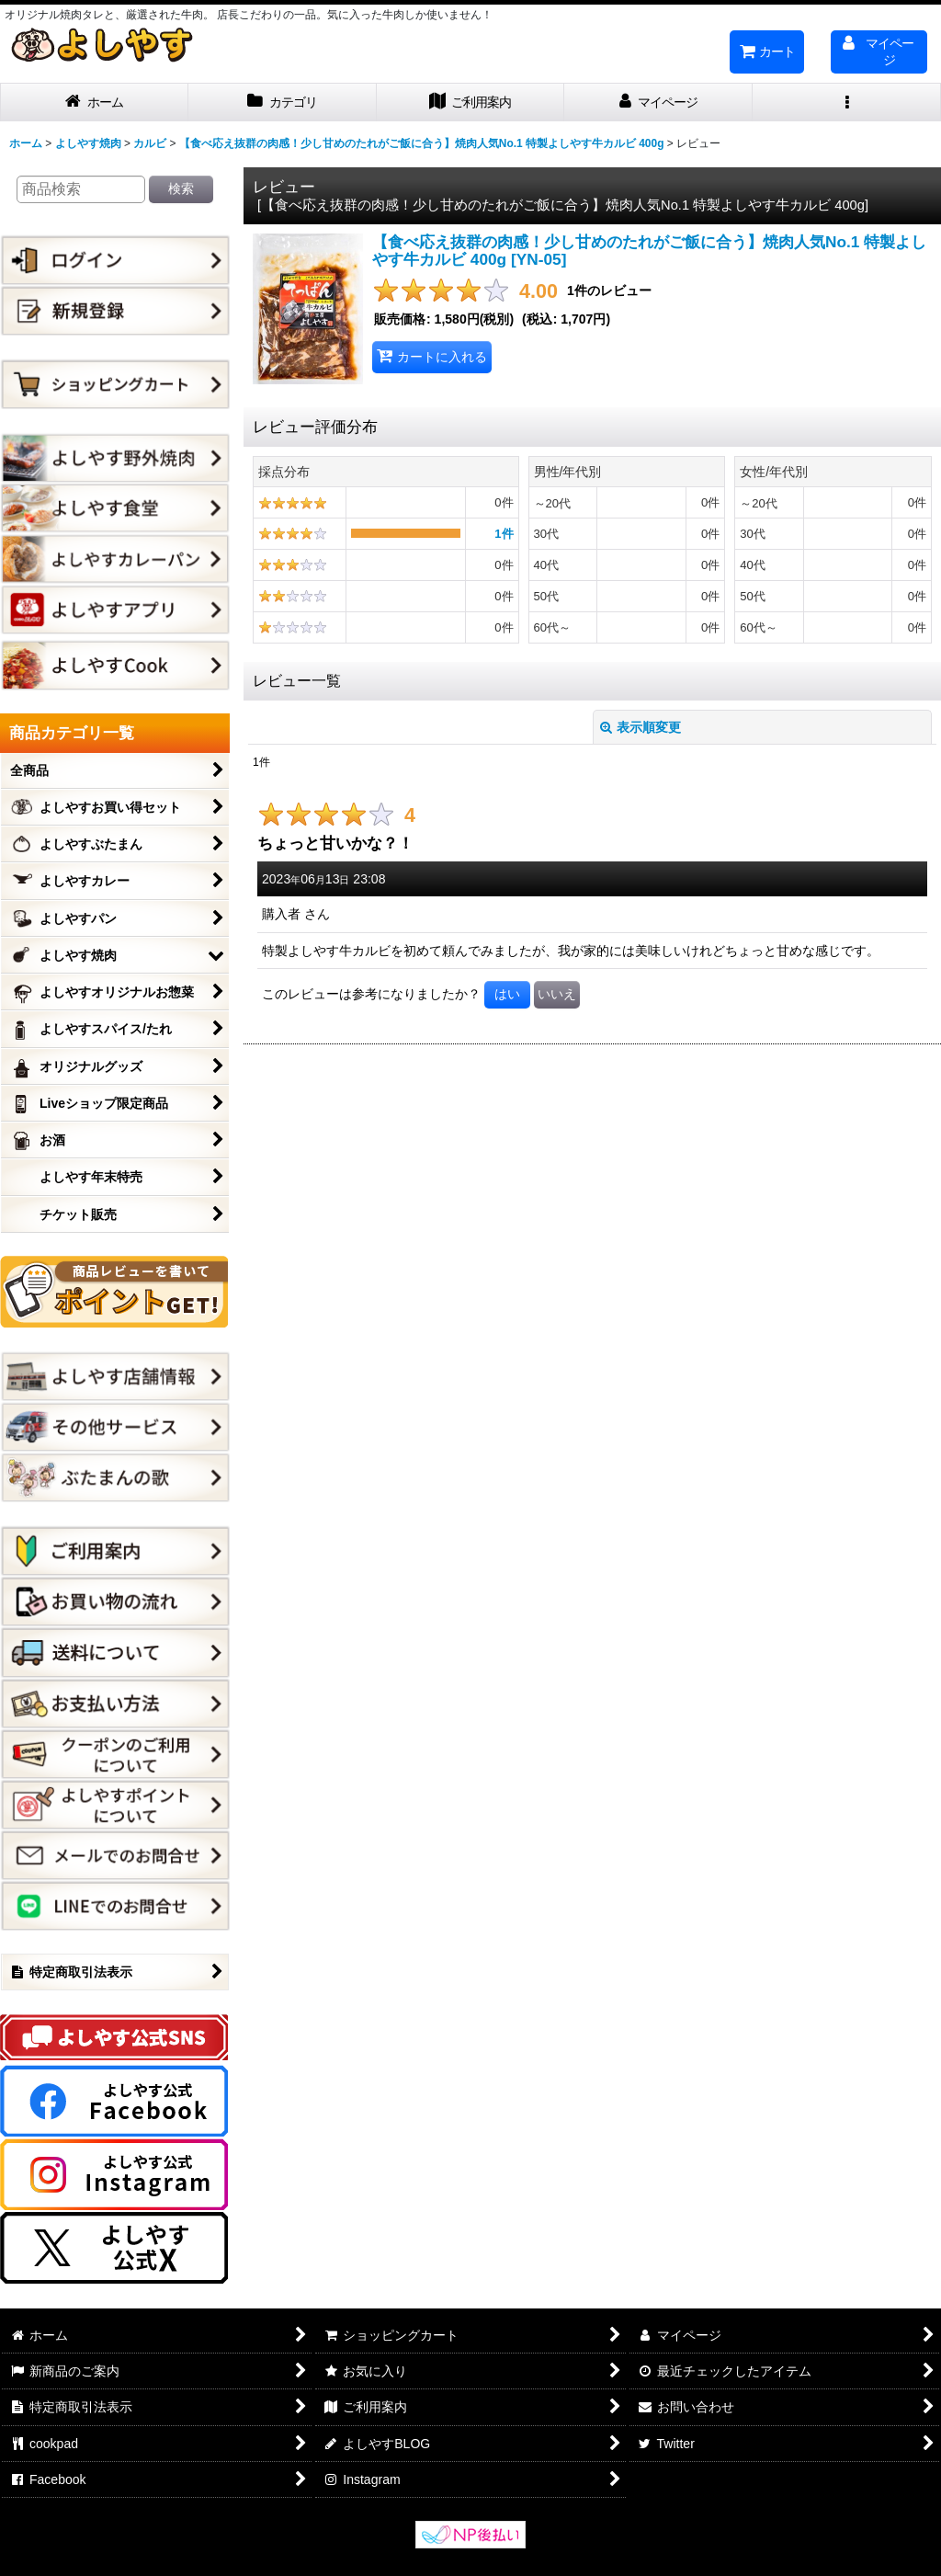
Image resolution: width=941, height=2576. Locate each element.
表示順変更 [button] (640, 727)
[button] (847, 102)
